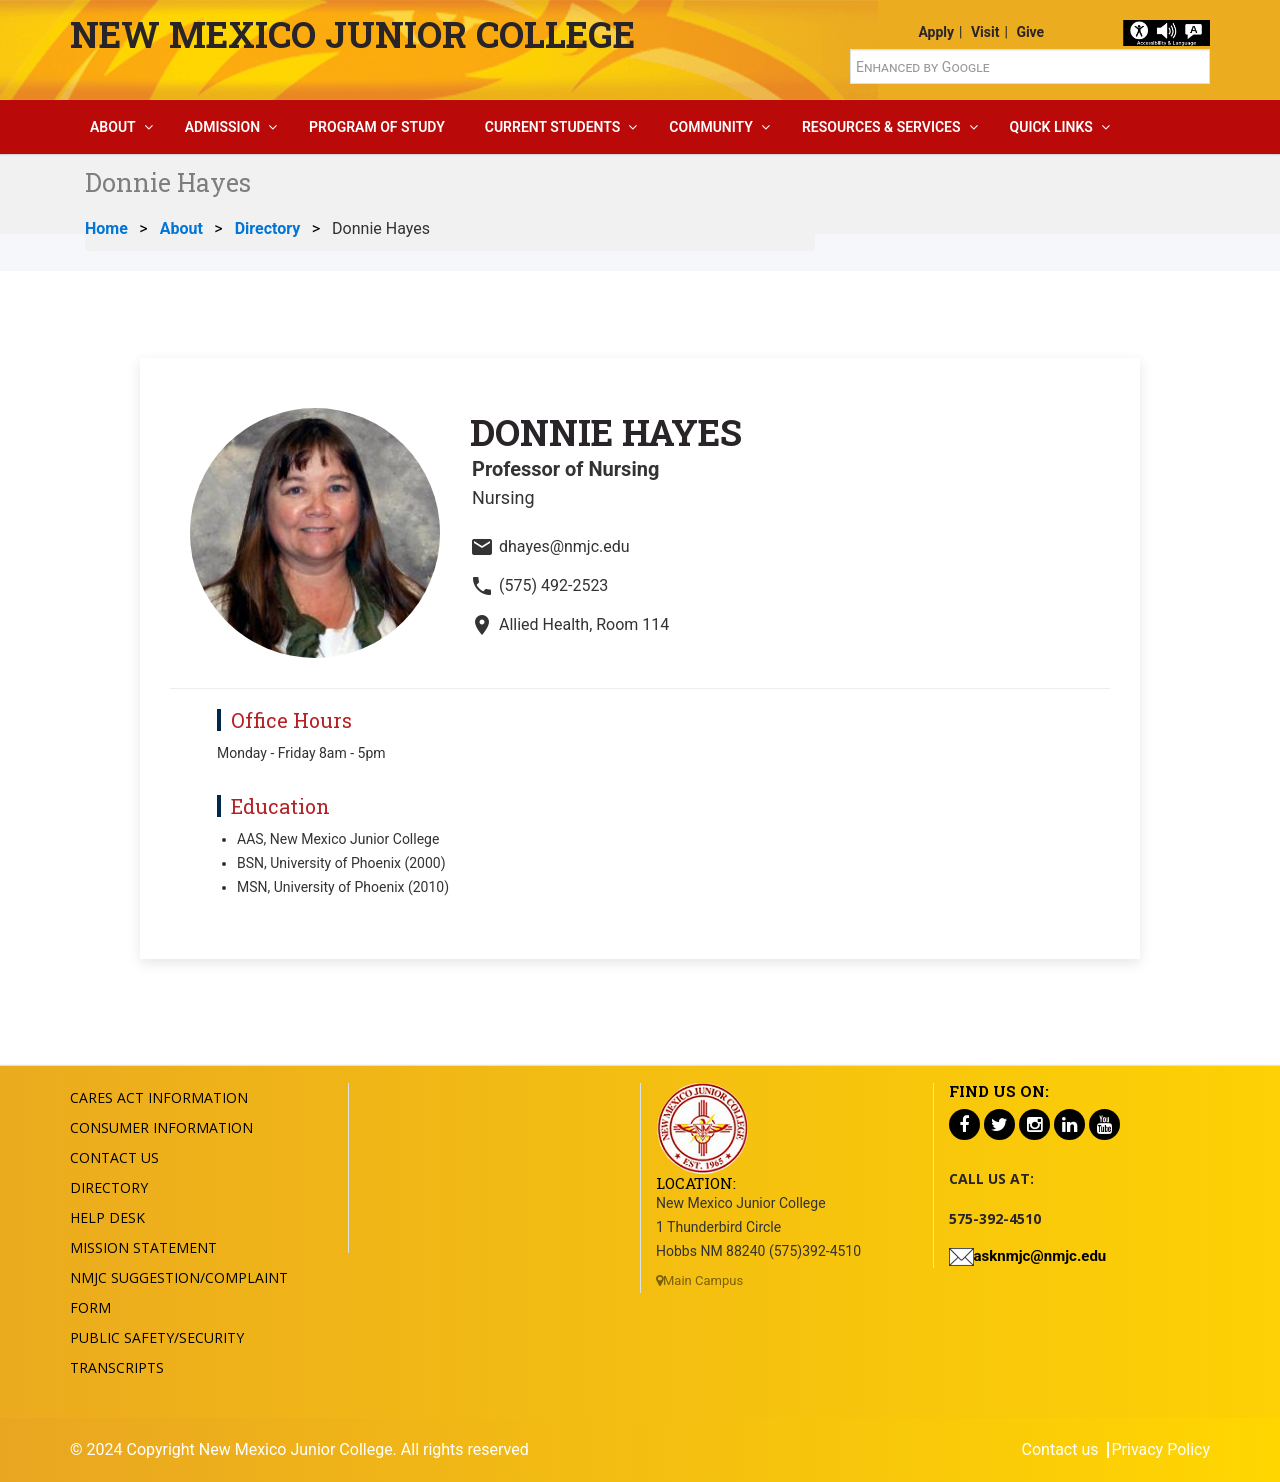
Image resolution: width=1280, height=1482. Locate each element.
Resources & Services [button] (881, 127)
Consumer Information (161, 1127)
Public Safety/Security (157, 1337)
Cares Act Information (159, 1097)
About (181, 228)
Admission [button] (222, 127)
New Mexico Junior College (352, 34)
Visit (985, 32)
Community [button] (711, 127)
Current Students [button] (553, 127)
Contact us (1060, 1450)
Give (1030, 32)
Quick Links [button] (1051, 127)
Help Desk (107, 1217)
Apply (936, 32)
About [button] (113, 127)
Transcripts (117, 1367)
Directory (268, 228)
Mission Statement (143, 1247)
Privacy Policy (1161, 1450)
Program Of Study (377, 127)
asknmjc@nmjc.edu (1040, 1256)
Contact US (114, 1157)
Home (106, 228)
